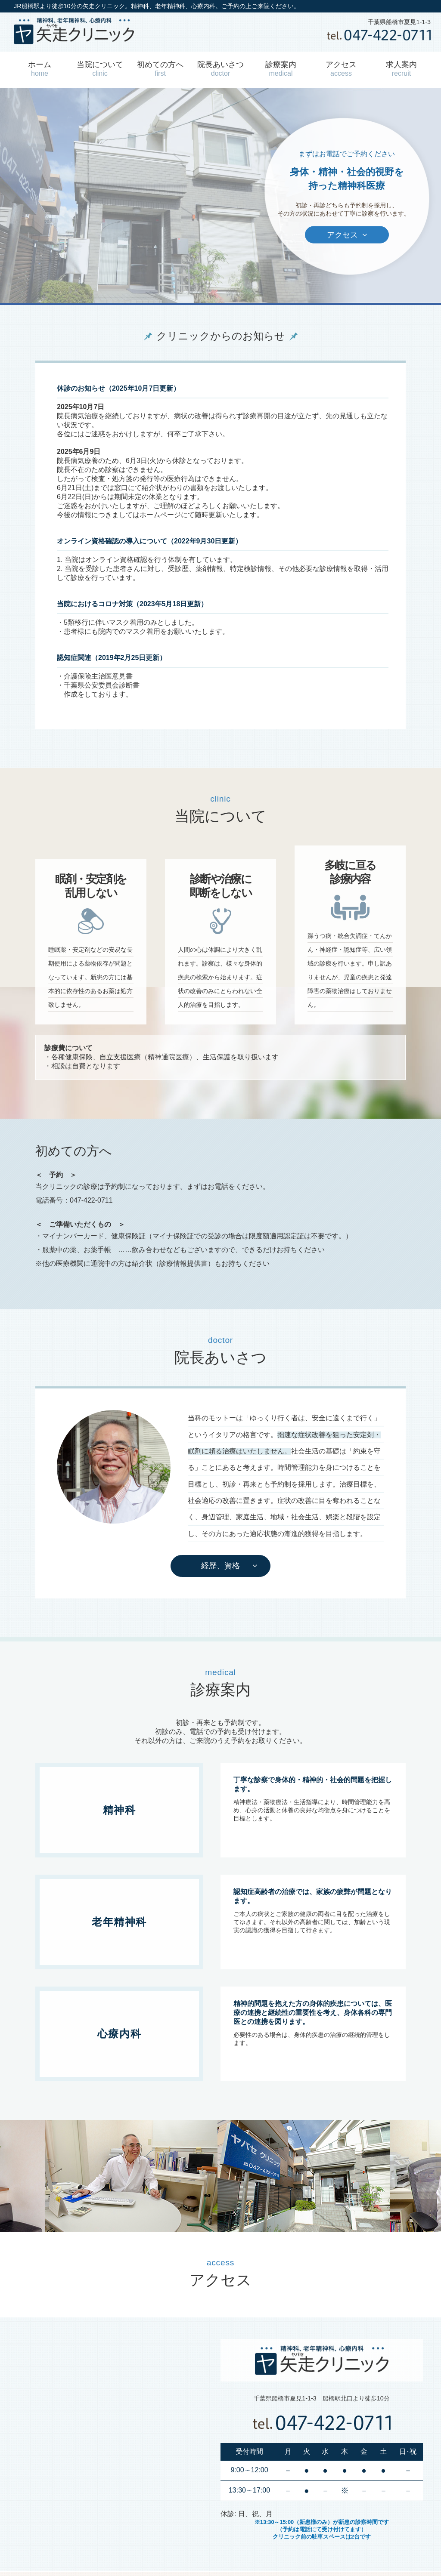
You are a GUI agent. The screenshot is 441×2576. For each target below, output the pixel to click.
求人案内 (401, 68)
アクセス (341, 68)
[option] (137, 2176)
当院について (100, 68)
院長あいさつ (220, 68)
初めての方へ (160, 68)
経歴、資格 (220, 1565)
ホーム (39, 68)
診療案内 (281, 68)
